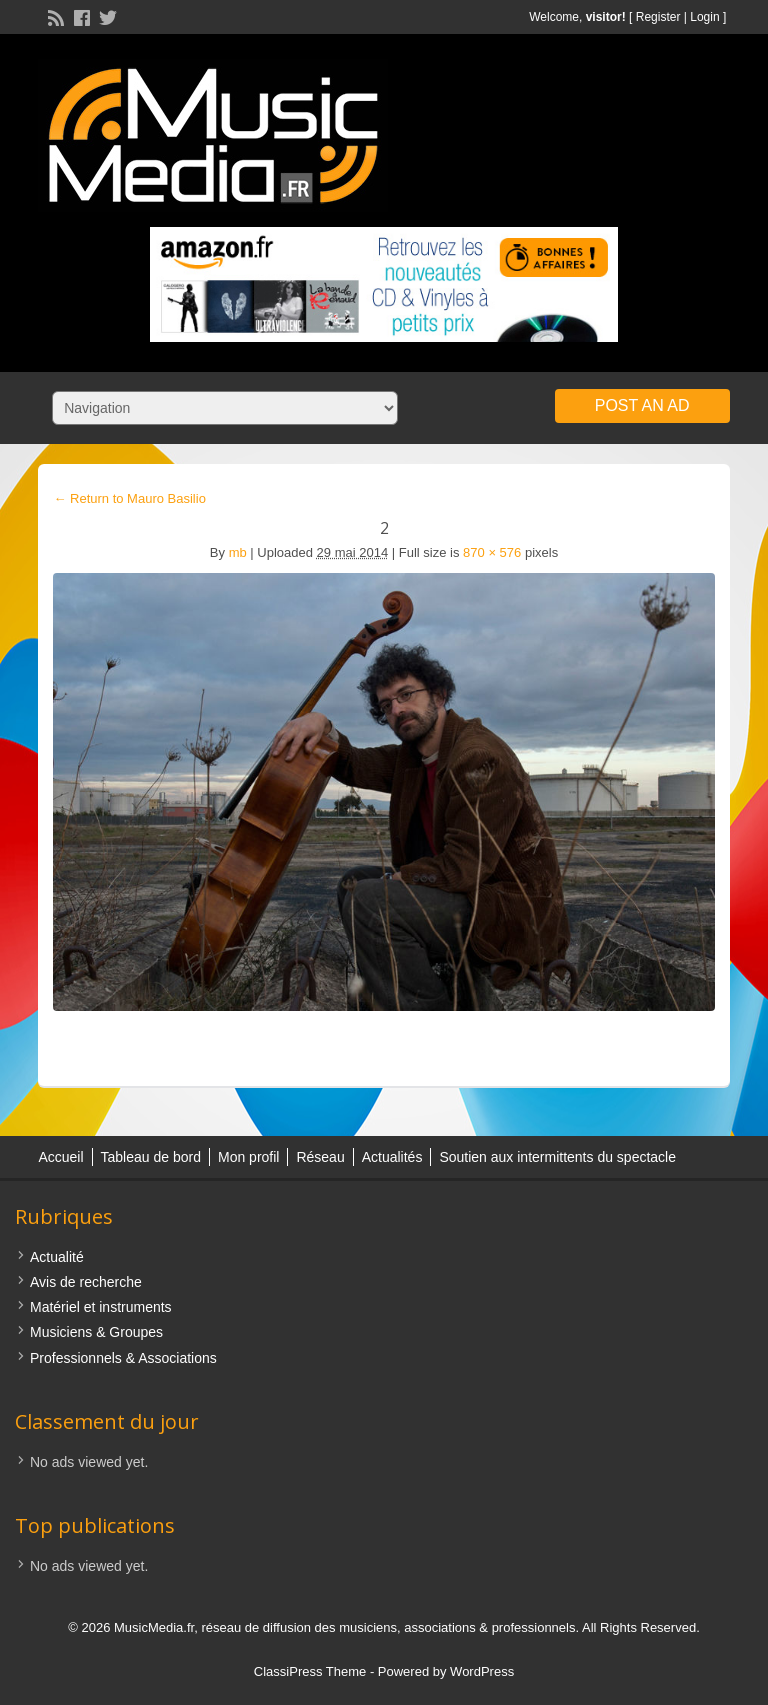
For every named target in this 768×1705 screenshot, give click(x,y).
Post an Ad (642, 405)
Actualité (57, 1257)
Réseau (320, 1157)
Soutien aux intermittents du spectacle (557, 1157)
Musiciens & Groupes (96, 1332)
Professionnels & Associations (123, 1358)
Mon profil (248, 1157)
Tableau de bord (151, 1157)
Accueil (60, 1157)
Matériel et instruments (101, 1307)
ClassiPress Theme (310, 1671)
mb (238, 552)
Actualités (392, 1157)
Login (704, 17)
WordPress (482, 1671)
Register (658, 17)
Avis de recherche (86, 1282)
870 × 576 (492, 552)
